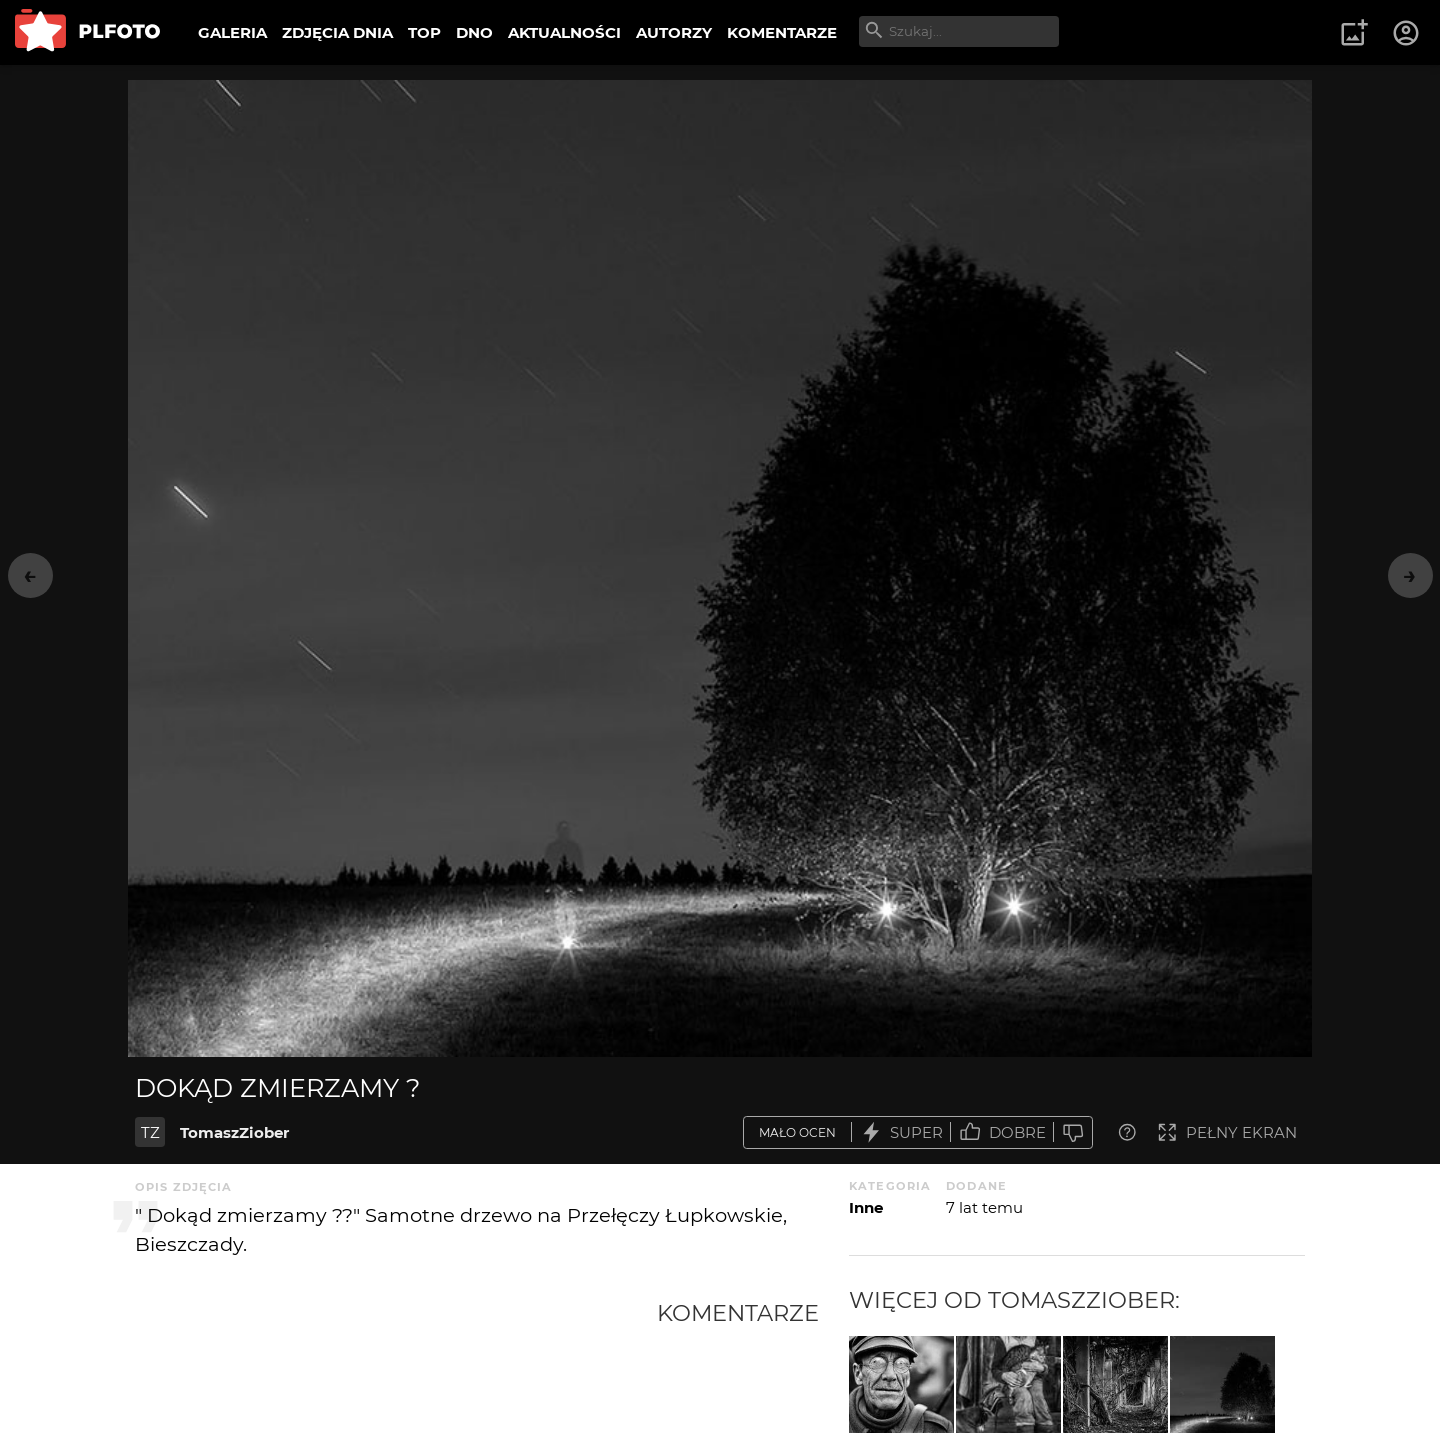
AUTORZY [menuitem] (674, 32)
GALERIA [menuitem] (232, 32)
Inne (866, 1207)
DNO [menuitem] (474, 32)
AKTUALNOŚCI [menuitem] (564, 32)
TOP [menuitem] (424, 32)
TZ (150, 1132)
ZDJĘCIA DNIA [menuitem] (337, 32)
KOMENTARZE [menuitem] (782, 32)
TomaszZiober (234, 1132)
